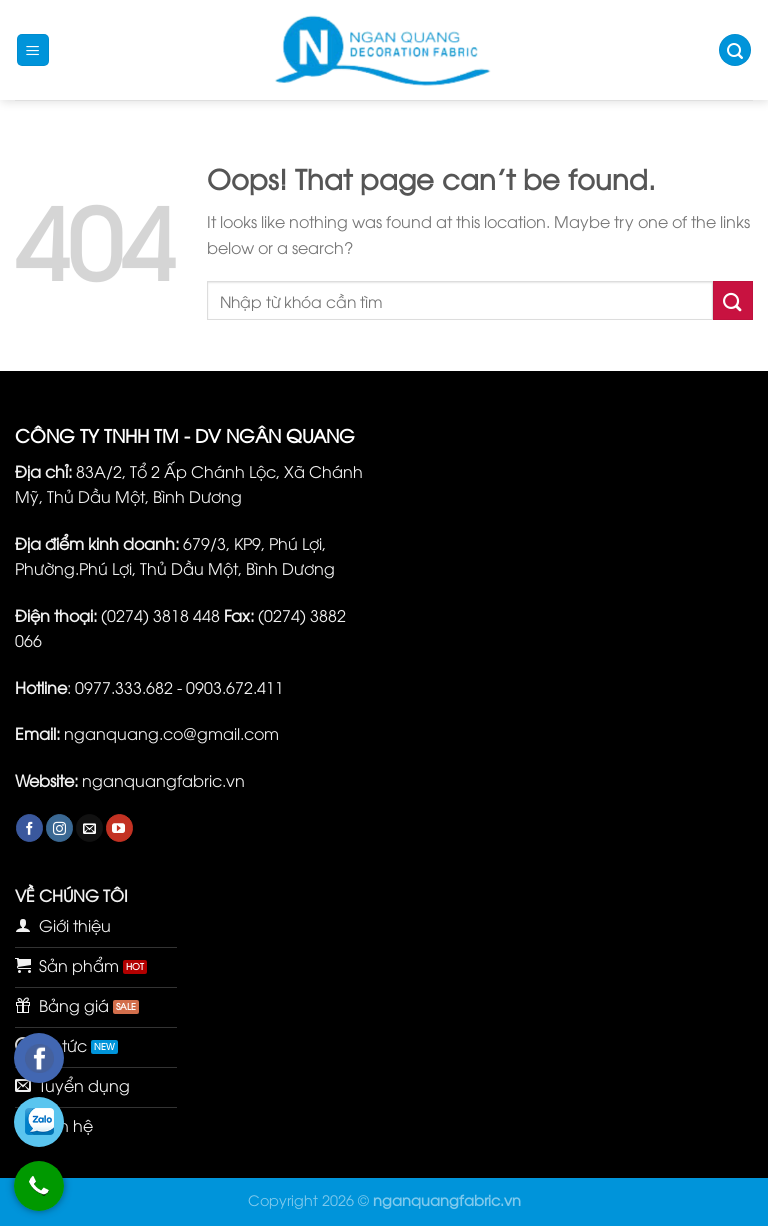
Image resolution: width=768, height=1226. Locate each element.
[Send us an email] (89, 828)
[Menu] (33, 50)
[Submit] (733, 300)
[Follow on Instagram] (59, 828)
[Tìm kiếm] (735, 50)
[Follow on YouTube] (119, 828)
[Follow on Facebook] (29, 828)
